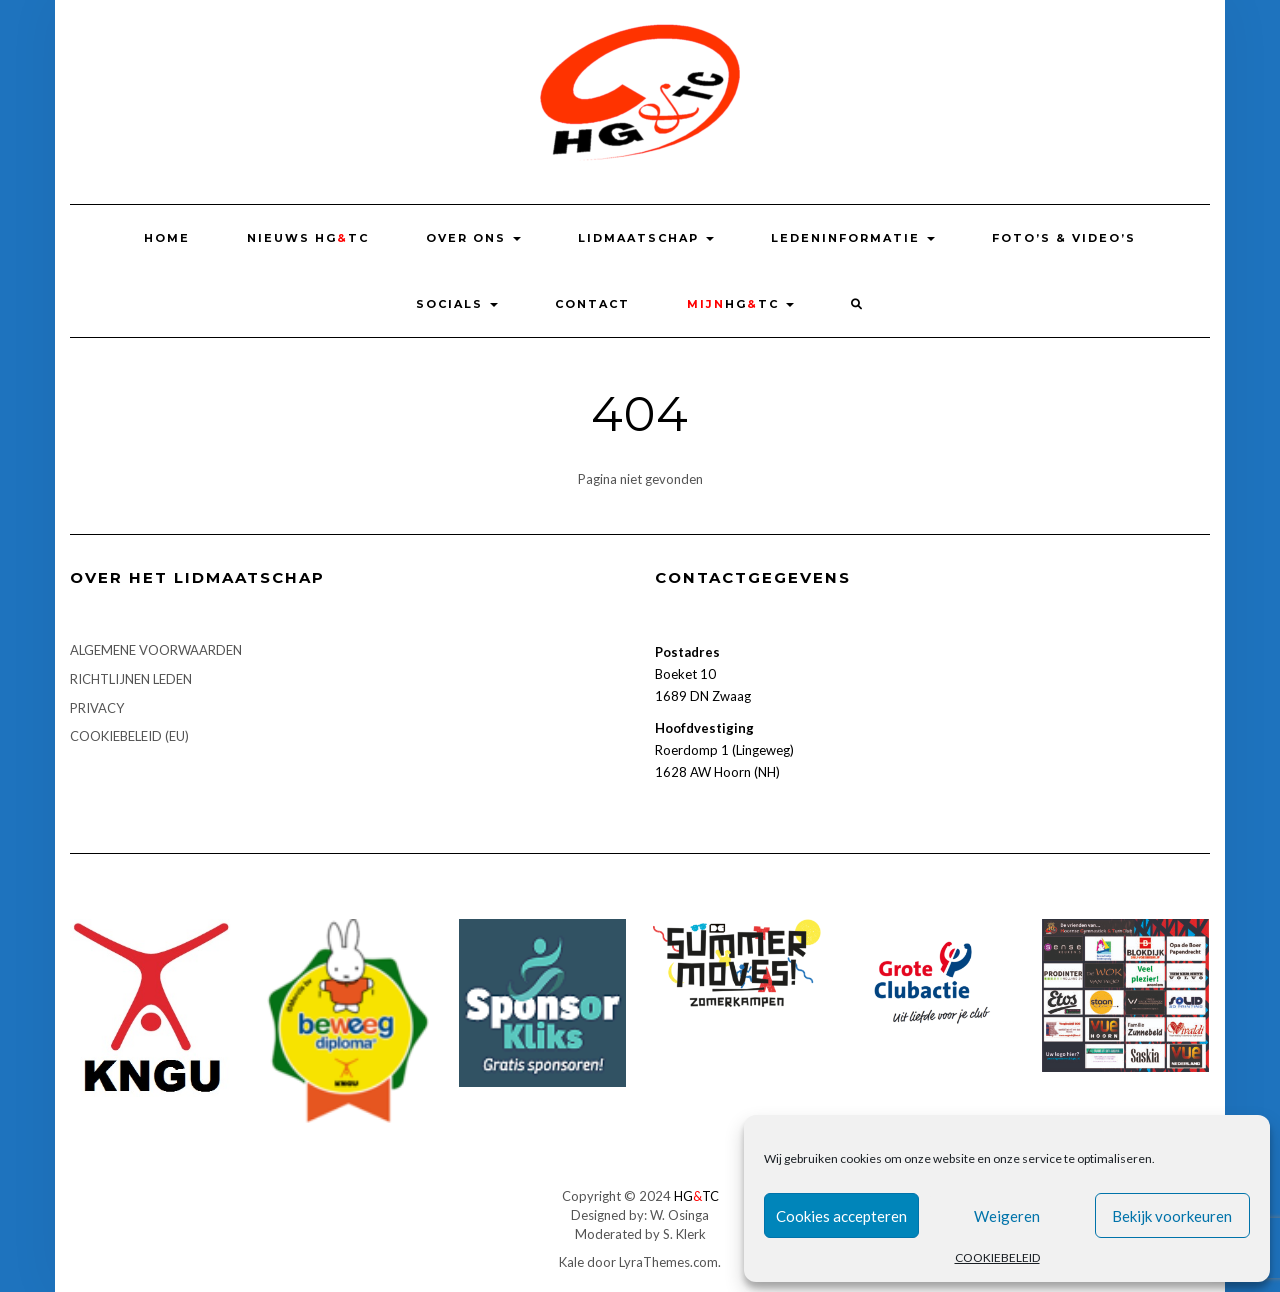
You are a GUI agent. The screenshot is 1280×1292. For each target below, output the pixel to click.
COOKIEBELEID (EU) (129, 736)
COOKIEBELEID (997, 1257)
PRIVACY (97, 708)
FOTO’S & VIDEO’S (1064, 238)
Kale (571, 1262)
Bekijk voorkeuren (1172, 1216)
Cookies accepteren (841, 1216)
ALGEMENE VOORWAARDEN (156, 650)
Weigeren (1007, 1216)
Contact (592, 304)
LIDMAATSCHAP (646, 238)
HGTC (740, 304)
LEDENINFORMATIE (853, 238)
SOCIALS (457, 304)
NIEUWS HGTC (308, 238)
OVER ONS (473, 238)
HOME (167, 238)
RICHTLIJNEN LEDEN (131, 679)
